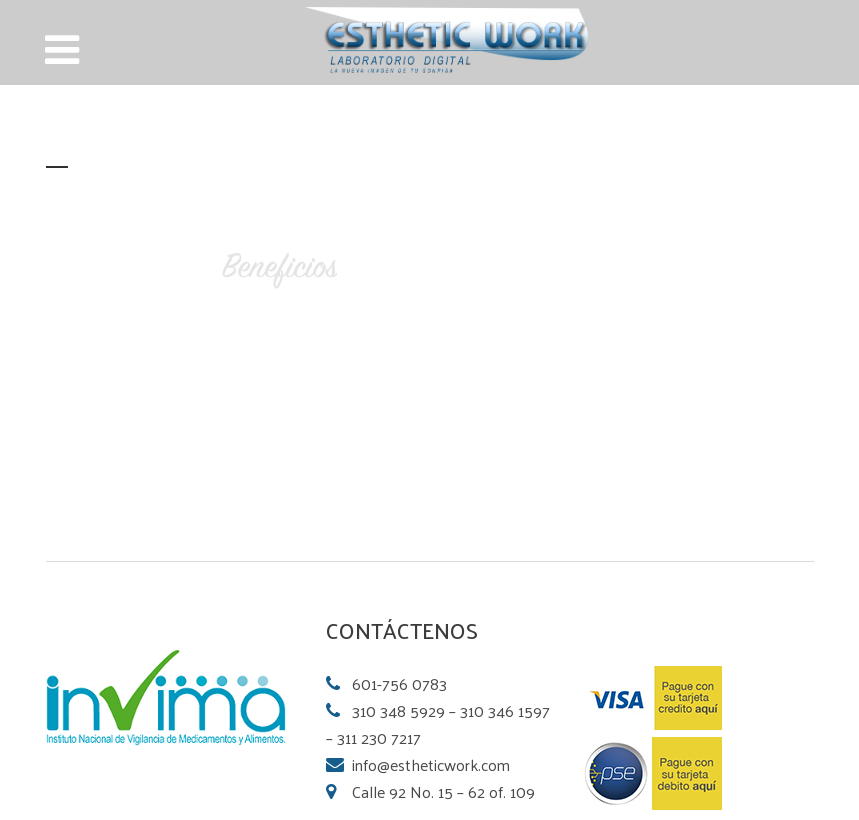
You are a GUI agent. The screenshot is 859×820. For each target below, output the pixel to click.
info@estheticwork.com (431, 764)
